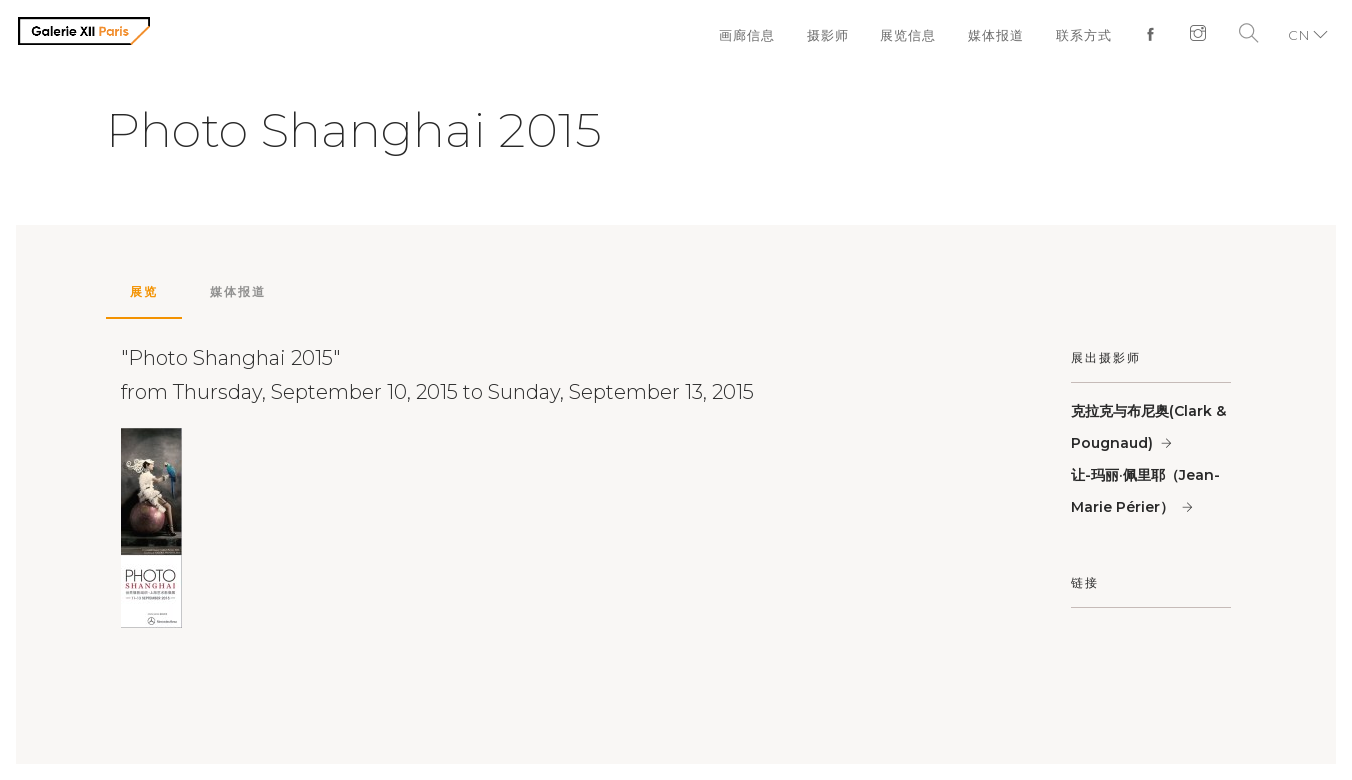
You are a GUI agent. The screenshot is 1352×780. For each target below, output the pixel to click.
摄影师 (827, 35)
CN (1299, 35)
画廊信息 (746, 35)
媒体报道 (996, 35)
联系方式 (1084, 35)
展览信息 (908, 35)
